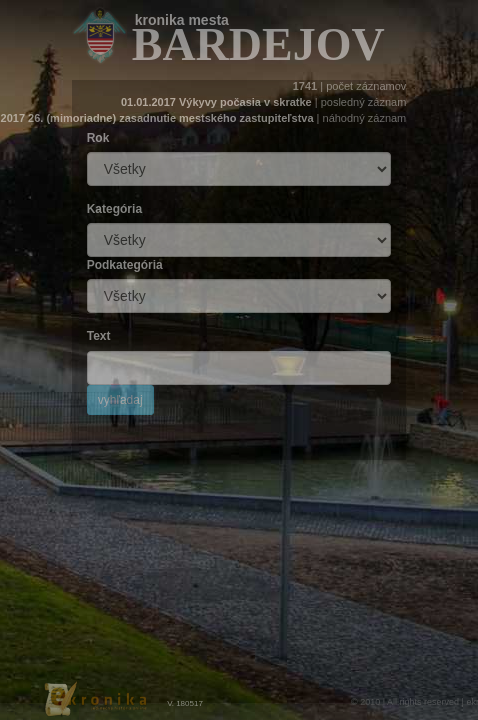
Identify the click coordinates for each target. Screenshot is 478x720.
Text (99, 336)
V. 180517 (185, 703)
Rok (98, 138)
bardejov (258, 44)
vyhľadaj (120, 400)
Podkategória (125, 265)
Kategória (114, 209)
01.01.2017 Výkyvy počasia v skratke (216, 102)
